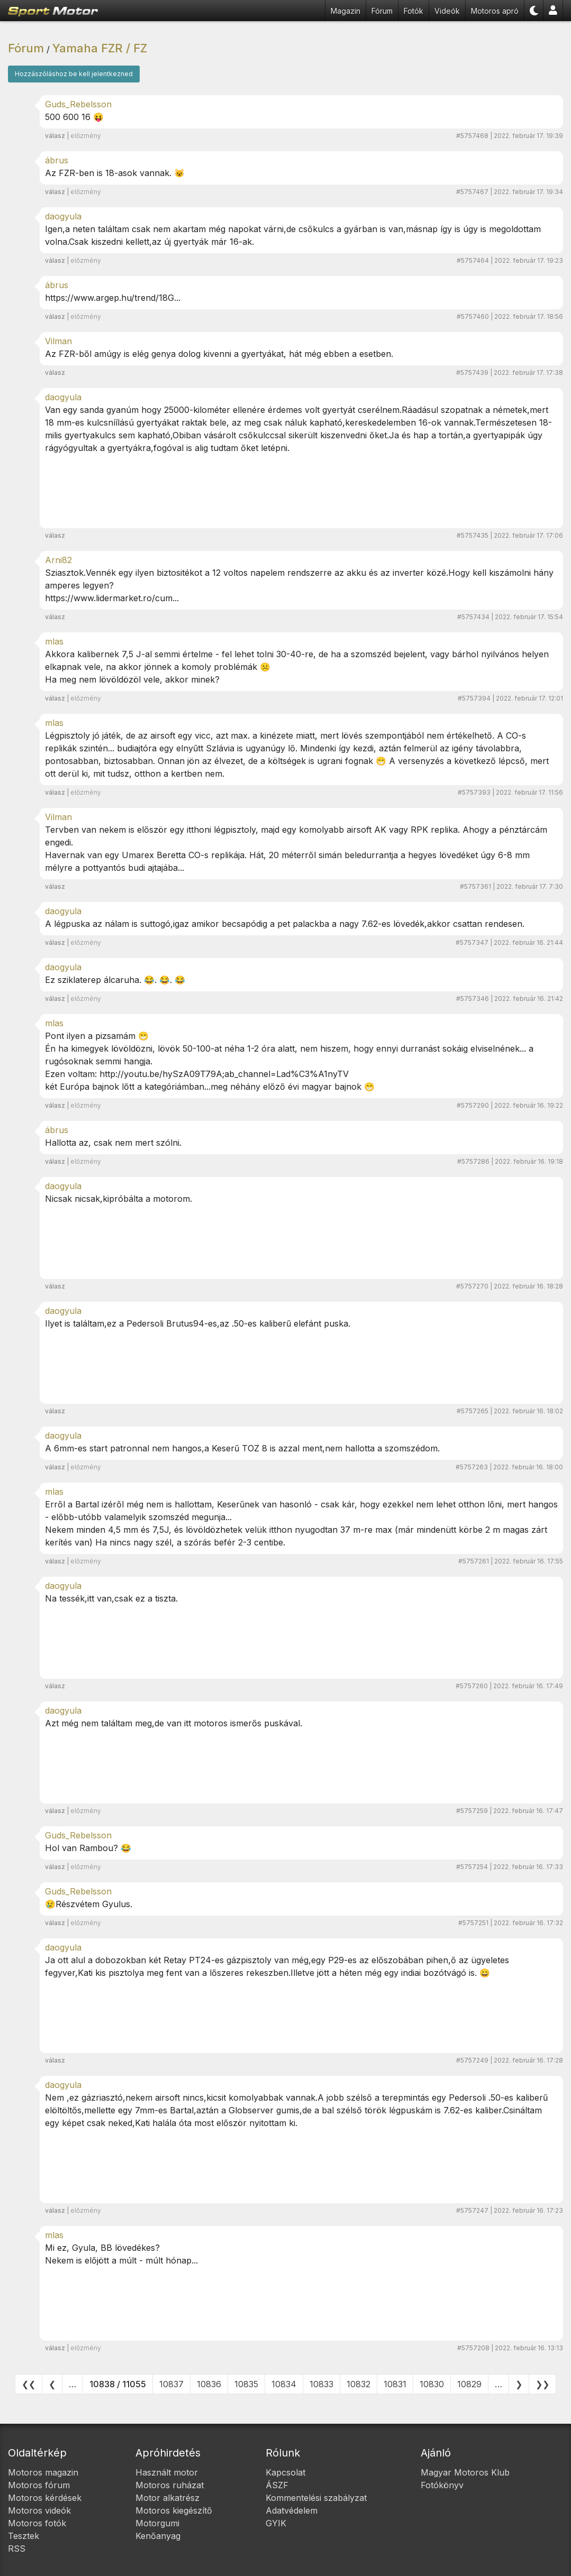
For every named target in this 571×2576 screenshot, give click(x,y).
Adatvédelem (292, 2510)
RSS (16, 2548)
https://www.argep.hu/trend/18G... (112, 297)
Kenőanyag (157, 2536)
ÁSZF (277, 2485)
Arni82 (58, 560)
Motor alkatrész (167, 2497)
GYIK (276, 2523)
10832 (358, 2384)
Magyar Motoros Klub (465, 2472)
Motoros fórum (39, 2485)
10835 (246, 2384)
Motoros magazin (43, 2472)
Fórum (382, 10)
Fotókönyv (442, 2485)
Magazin (345, 10)
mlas (54, 641)
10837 (171, 2384)
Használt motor (166, 2472)
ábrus (56, 160)
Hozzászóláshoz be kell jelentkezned (74, 74)
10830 (432, 2384)
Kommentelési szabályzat (316, 2497)
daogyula (63, 216)
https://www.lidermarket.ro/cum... (112, 598)
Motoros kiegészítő (173, 2510)
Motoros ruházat (169, 2485)
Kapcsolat (285, 2472)
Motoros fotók (37, 2523)
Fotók (413, 10)
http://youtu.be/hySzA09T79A (160, 1074)
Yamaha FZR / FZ (99, 48)
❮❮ (28, 2384)
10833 (321, 2384)
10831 (395, 2384)
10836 (209, 2384)
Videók (447, 10)
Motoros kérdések (44, 2497)
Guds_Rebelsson (78, 104)
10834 (283, 2384)
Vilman (58, 341)
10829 (469, 2384)
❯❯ (542, 2384)
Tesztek (23, 2536)
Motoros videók (39, 2510)
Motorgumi (157, 2523)
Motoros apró (495, 10)
